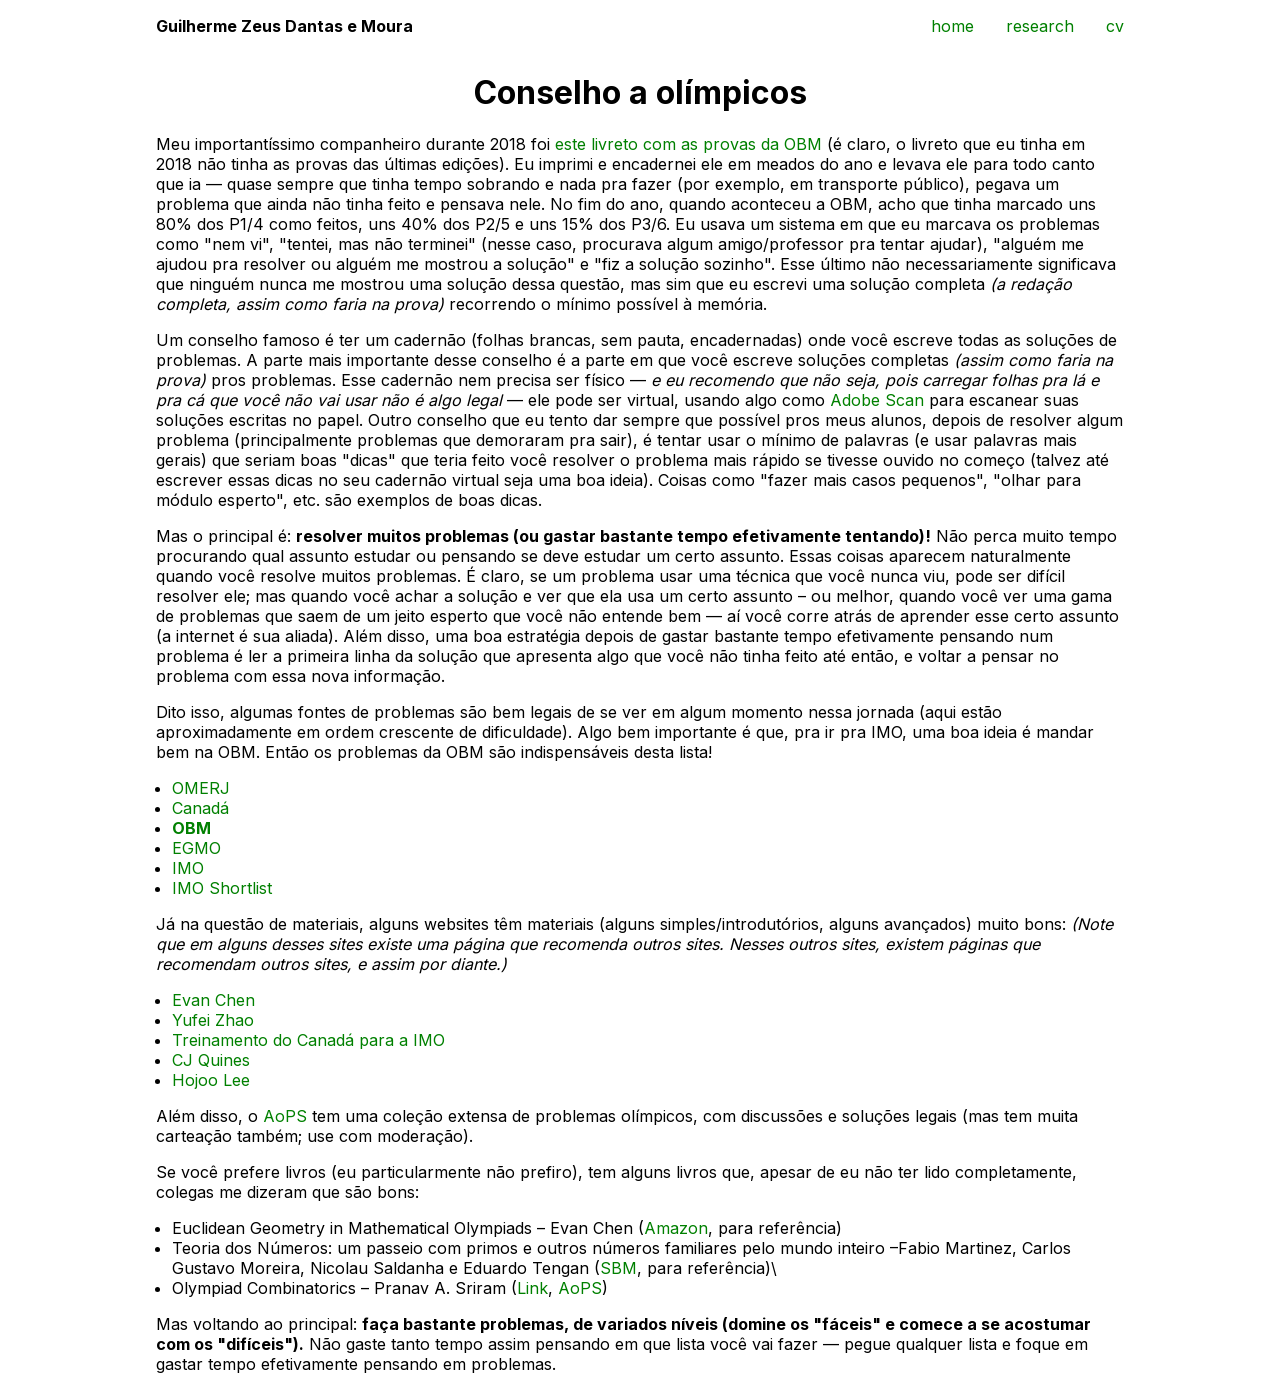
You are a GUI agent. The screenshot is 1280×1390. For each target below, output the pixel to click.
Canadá (200, 808)
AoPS (285, 1116)
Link (532, 1288)
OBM (191, 828)
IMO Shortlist (222, 888)
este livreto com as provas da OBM (688, 144)
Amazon (676, 1228)
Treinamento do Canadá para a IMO (308, 1040)
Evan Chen (213, 1000)
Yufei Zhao (213, 1020)
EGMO (196, 848)
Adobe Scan (877, 400)
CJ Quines (211, 1060)
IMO (188, 868)
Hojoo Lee (211, 1080)
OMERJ (201, 788)
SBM (618, 1268)
